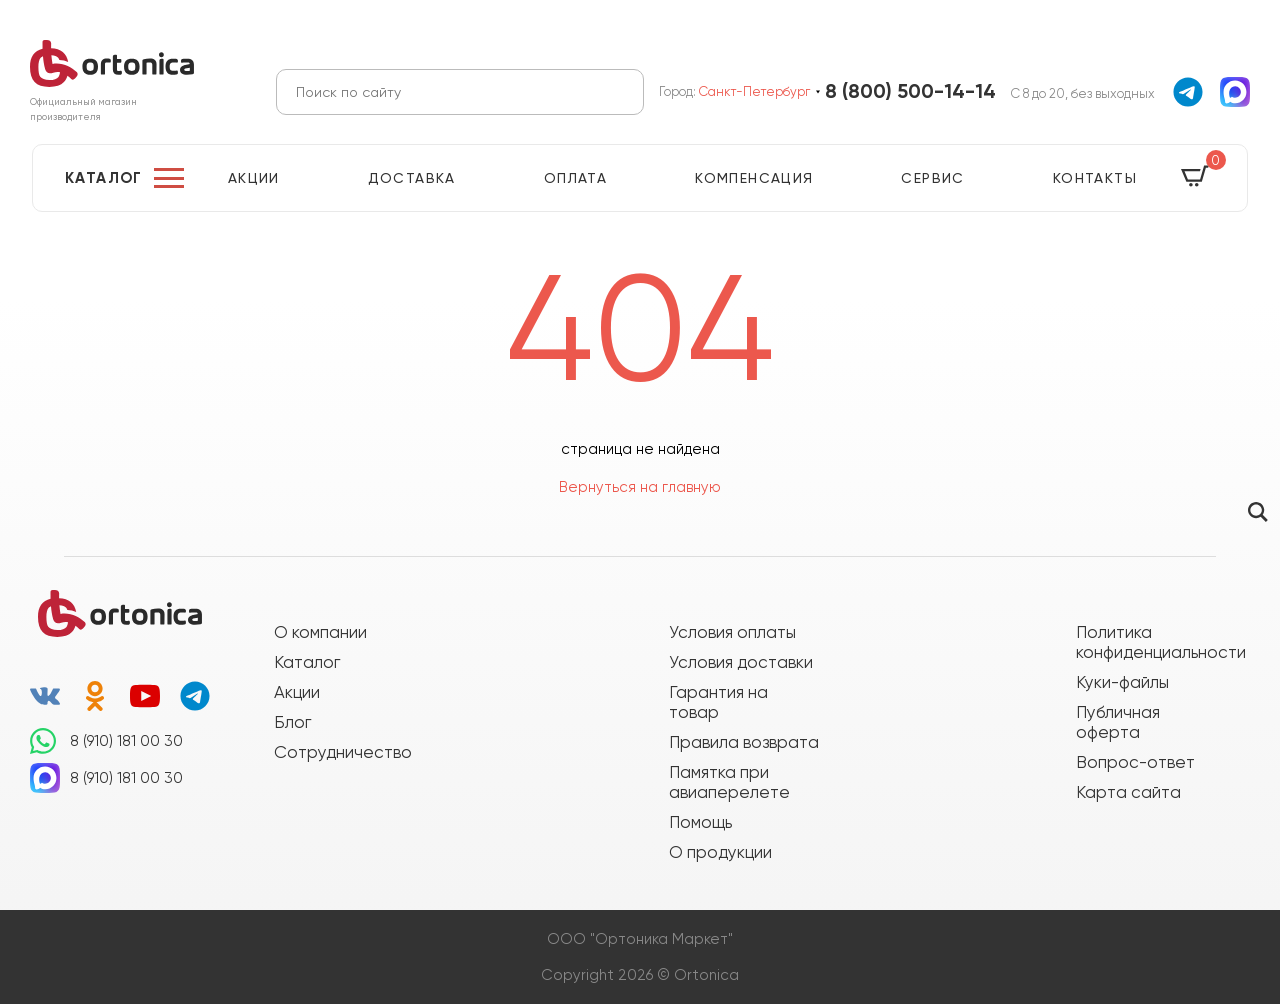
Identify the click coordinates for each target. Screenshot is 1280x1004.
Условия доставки (741, 662)
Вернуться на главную (640, 487)
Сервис (932, 178)
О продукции (720, 852)
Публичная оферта (1118, 722)
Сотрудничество (343, 752)
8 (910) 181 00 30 (126, 741)
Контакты (1095, 178)
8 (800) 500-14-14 (910, 91)
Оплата (575, 178)
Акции (254, 178)
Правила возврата (744, 742)
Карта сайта (1128, 792)
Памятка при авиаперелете (729, 782)
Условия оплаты (732, 632)
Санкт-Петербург (754, 91)
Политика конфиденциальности (1151, 642)
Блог (292, 722)
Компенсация (754, 178)
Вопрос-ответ (1135, 762)
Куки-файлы (1122, 682)
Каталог (104, 178)
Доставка (412, 178)
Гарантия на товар (718, 702)
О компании (320, 632)
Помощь (700, 822)
